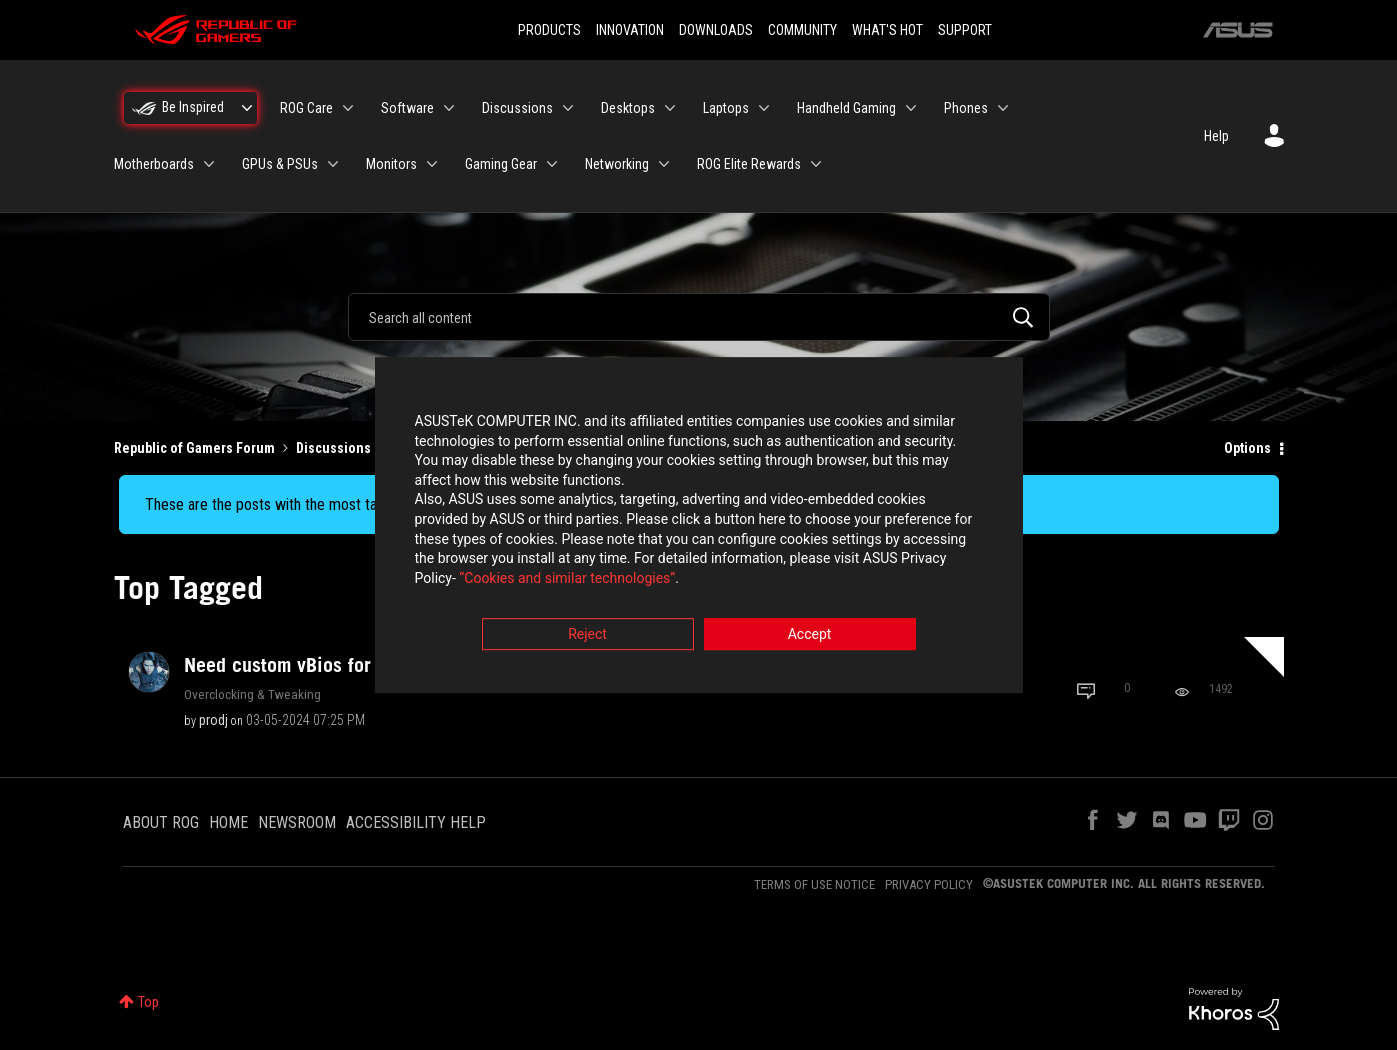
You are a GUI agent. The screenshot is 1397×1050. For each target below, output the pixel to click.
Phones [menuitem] (966, 108)
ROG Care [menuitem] (306, 108)
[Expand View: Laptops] (764, 108)
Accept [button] (810, 636)
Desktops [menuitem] (628, 108)
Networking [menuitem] (617, 164)
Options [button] (1247, 448)
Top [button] (148, 1002)
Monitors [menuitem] (391, 164)
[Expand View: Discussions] (568, 108)
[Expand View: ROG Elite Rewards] (816, 164)
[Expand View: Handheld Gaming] (911, 108)
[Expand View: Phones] (1003, 108)
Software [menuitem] (407, 108)
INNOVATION (630, 30)
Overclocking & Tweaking (252, 694)
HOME (228, 822)
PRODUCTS (549, 30)
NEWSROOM (297, 822)
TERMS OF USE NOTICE (814, 884)
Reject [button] (587, 636)
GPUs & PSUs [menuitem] (280, 164)
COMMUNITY (802, 30)
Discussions (333, 448)
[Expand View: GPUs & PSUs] (333, 164)
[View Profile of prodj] (213, 720)
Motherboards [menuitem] (154, 164)
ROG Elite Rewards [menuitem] (749, 164)
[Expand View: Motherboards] (209, 164)
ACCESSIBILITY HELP (416, 822)
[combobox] (699, 317)
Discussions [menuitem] (517, 108)
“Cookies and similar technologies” (567, 579)
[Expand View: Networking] (664, 164)
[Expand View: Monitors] (432, 164)
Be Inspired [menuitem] (193, 107)
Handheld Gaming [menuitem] (846, 108)
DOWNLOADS (716, 30)
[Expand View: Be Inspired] (247, 108)
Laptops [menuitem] (726, 108)
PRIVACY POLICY (929, 884)
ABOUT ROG (161, 822)
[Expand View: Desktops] (670, 108)
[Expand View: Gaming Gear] (552, 164)
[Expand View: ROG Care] (348, 108)
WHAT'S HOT (887, 30)
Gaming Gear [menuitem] (501, 164)
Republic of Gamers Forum (194, 448)
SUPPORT (965, 30)
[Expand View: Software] (449, 108)
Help (1216, 136)
